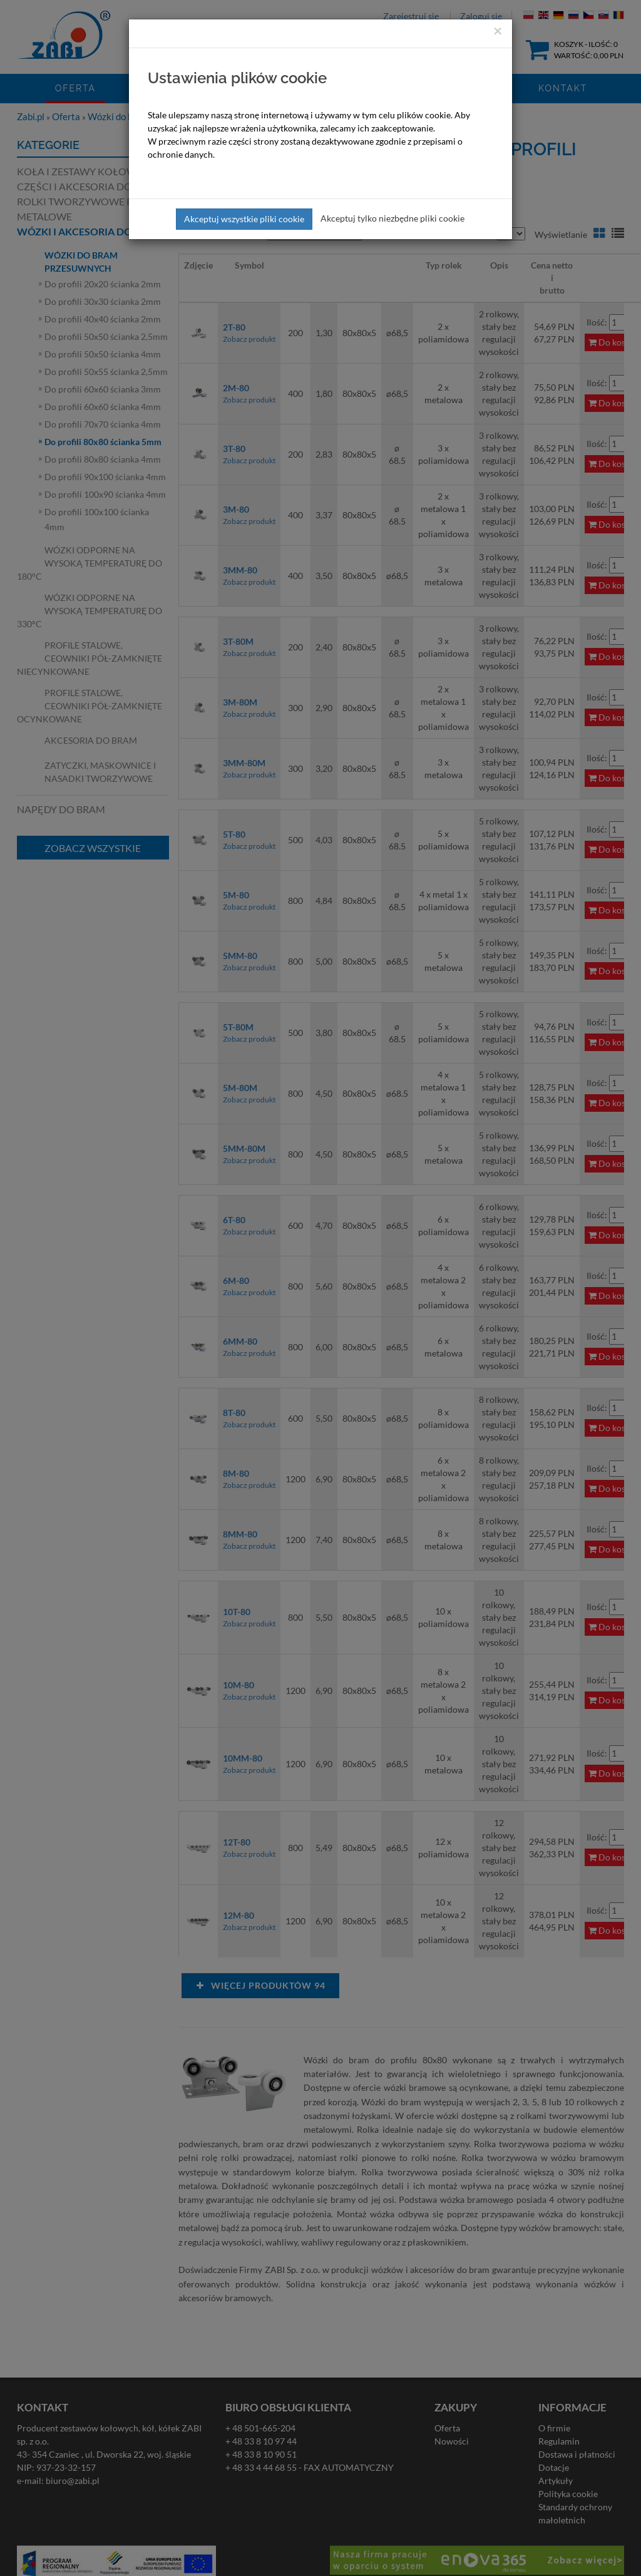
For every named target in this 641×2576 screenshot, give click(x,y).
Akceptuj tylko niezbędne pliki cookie (392, 218)
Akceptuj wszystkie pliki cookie (244, 218)
